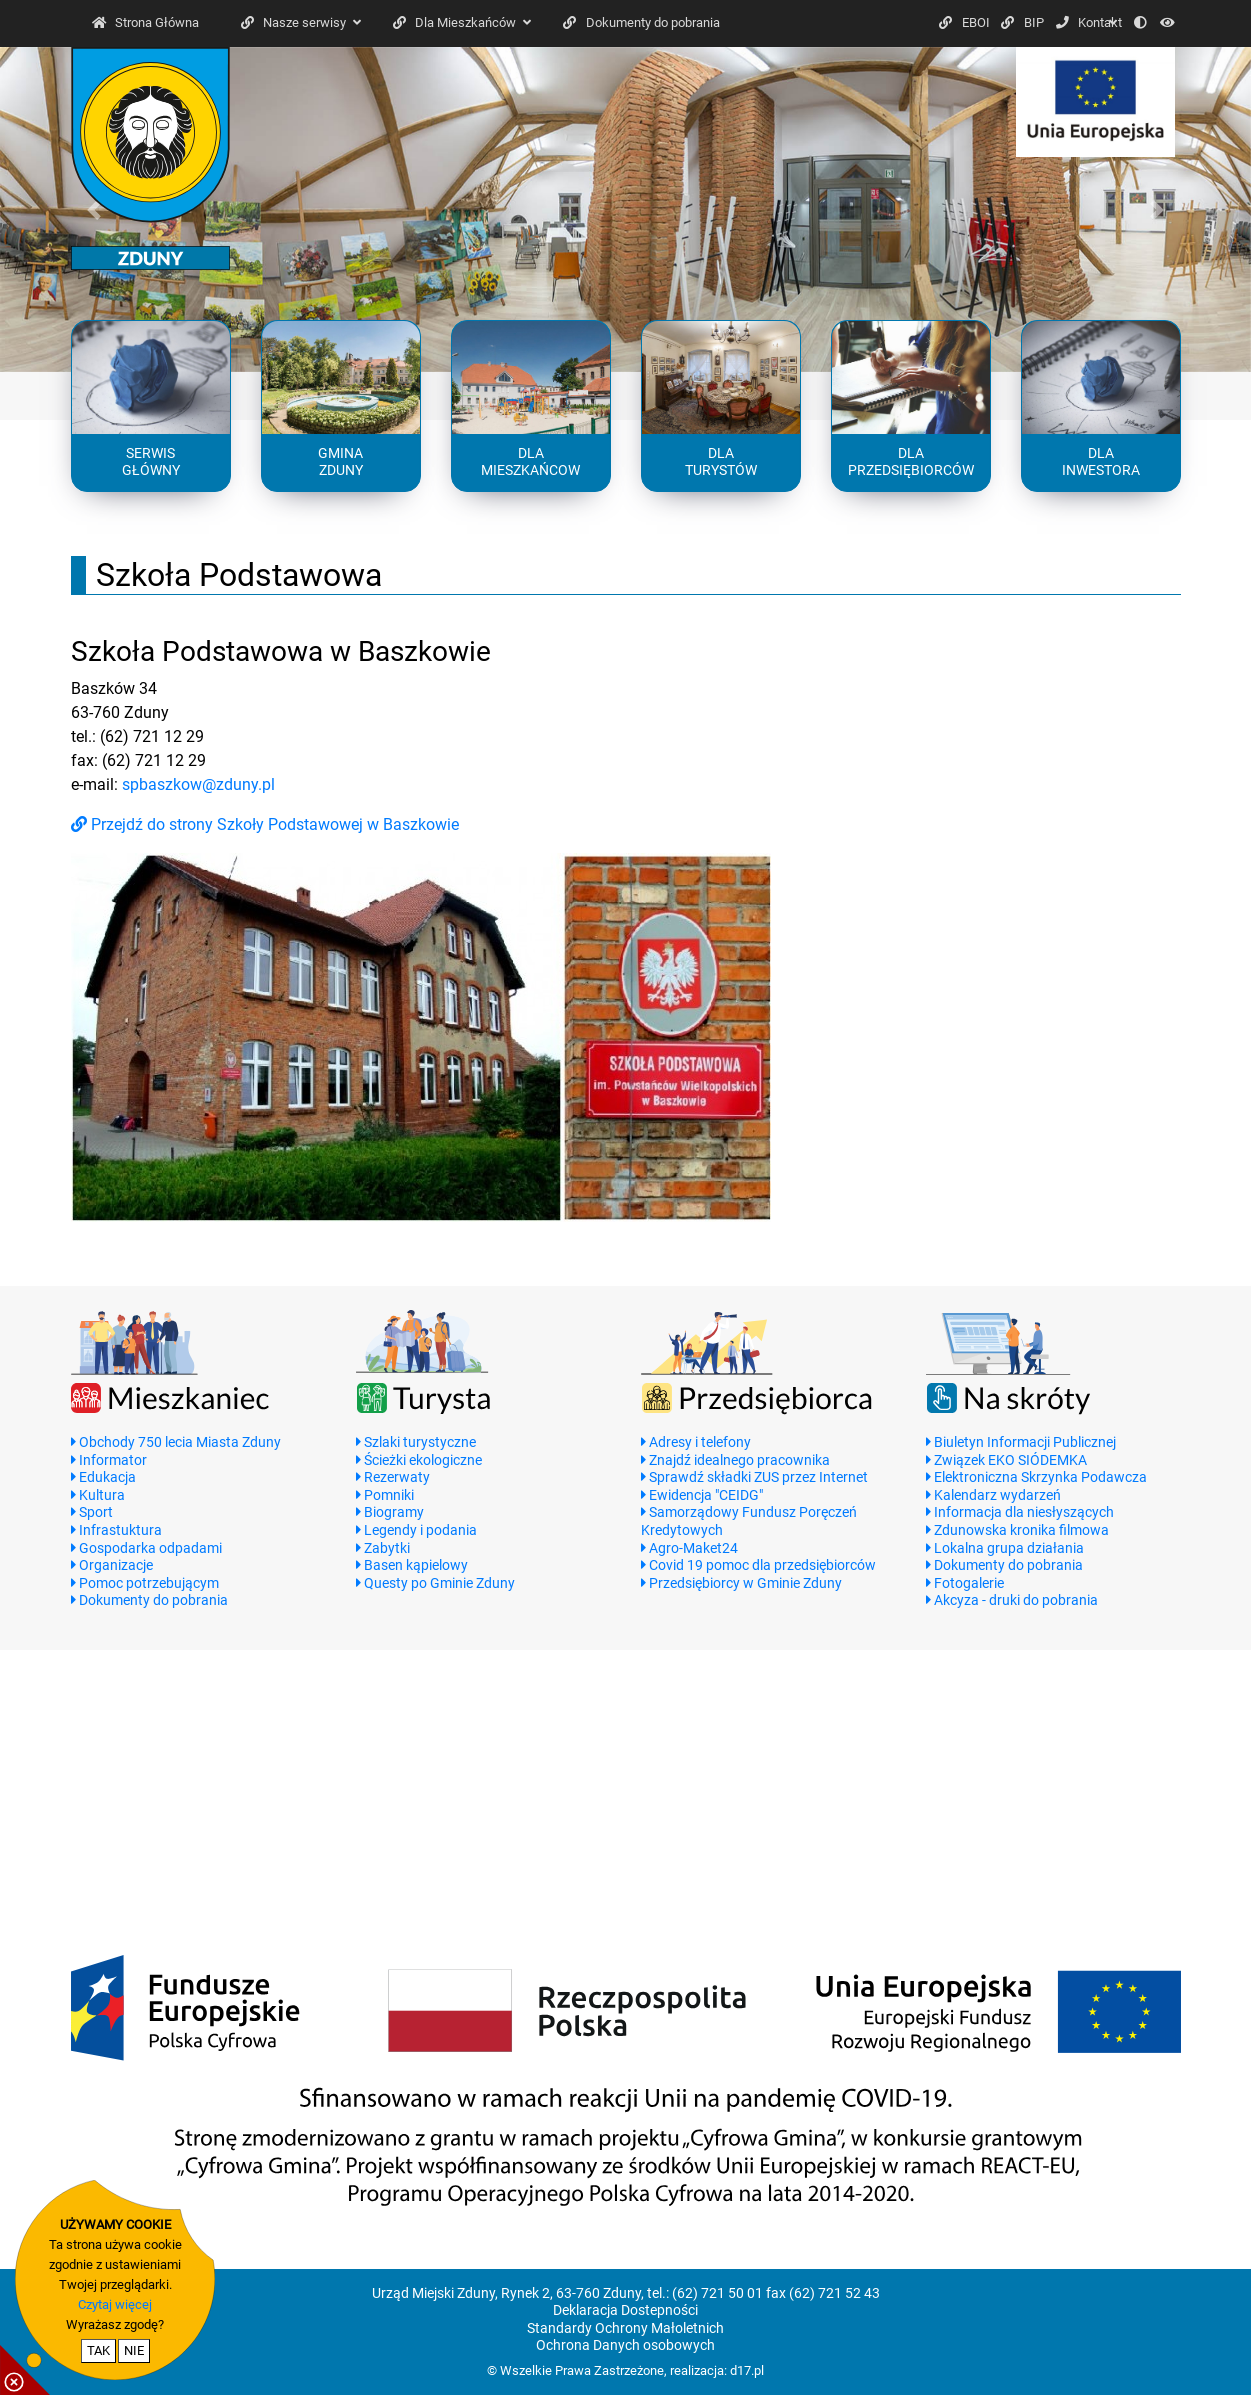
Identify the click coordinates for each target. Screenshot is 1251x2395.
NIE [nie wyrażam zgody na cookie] (134, 2350)
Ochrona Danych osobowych (625, 2345)
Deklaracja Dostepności (625, 2310)
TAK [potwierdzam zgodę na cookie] (98, 2350)
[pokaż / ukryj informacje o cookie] (25, 2370)
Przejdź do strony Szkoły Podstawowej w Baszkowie (265, 824)
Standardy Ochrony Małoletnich (625, 2328)
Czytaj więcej (115, 2304)
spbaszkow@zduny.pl (198, 784)
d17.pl (747, 2370)
